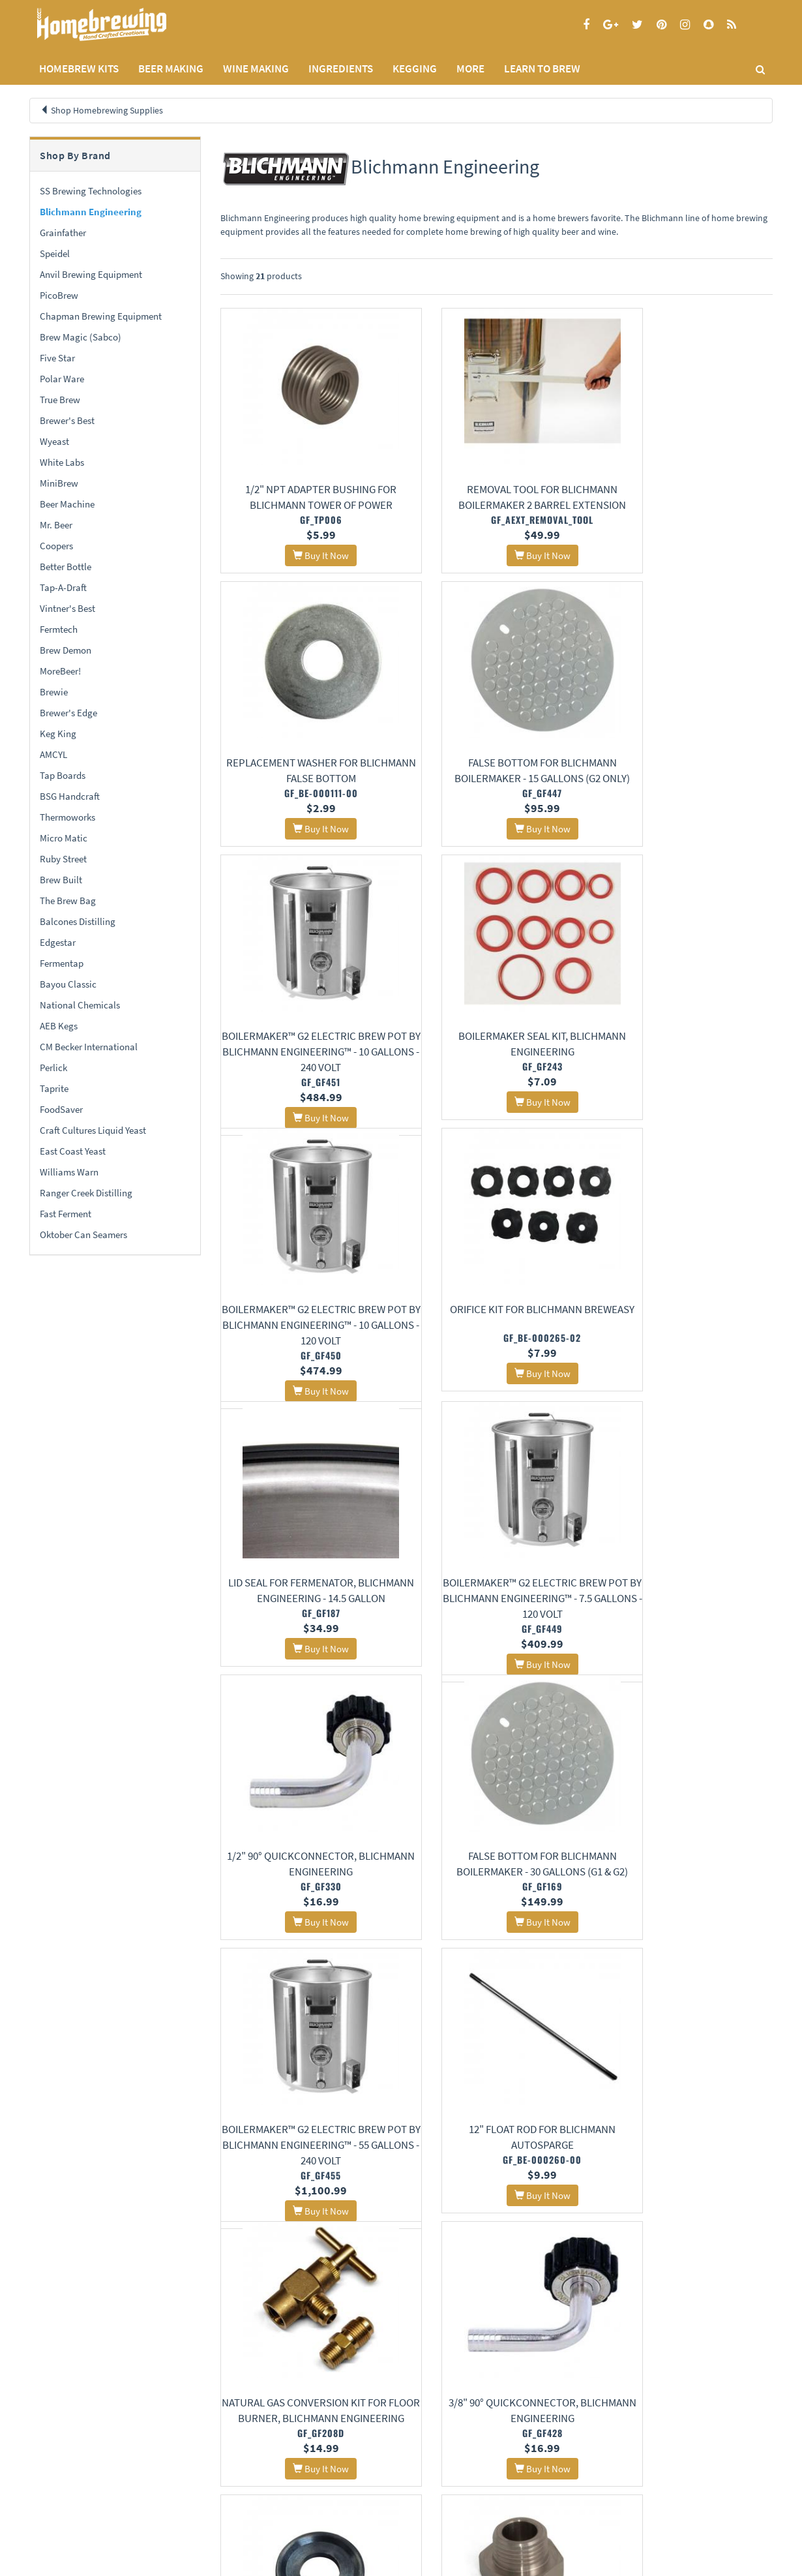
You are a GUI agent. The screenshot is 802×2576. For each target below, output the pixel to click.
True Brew (60, 399)
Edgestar (58, 942)
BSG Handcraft (70, 796)
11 (466, 2340)
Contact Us (175, 2465)
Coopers (56, 545)
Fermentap (61, 963)
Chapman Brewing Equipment (101, 316)
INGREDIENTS (340, 68)
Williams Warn (69, 1172)
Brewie (54, 692)
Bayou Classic (68, 984)
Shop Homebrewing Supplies (107, 110)
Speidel (55, 253)
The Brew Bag (68, 900)
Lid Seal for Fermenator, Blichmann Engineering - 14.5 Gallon (687, 1071)
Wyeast (54, 441)
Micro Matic (63, 838)
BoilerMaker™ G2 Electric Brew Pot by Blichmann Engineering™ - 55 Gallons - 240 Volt (306, 1653)
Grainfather (63, 232)
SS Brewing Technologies (90, 191)
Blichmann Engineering (90, 211)
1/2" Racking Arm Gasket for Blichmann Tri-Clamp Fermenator (496, 1944)
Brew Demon (65, 650)
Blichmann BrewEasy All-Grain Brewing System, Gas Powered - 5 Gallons (496, 2235)
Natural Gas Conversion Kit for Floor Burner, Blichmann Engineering (686, 1653)
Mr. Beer (56, 525)
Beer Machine (67, 504)
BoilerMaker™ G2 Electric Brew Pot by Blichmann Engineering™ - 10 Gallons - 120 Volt (306, 1071)
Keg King (58, 733)
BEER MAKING (170, 68)
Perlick (53, 1067)
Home (44, 2432)
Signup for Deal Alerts (496, 2472)
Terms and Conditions (67, 2482)
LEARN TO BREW (542, 68)
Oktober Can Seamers (83, 1234)
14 (543, 2340)
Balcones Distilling (77, 921)
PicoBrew (59, 295)
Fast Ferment (65, 1213)
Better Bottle (65, 566)
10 (441, 2340)
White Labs (62, 462)
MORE (470, 68)
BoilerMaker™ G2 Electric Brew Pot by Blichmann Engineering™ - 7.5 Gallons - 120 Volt (306, 1362)
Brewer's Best (67, 420)
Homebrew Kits (79, 68)
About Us (182, 2432)
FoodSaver (61, 1109)
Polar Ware (62, 378)
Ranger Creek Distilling (86, 1193)
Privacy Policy (53, 2465)
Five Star (57, 358)
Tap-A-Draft (63, 587)
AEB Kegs (59, 1026)
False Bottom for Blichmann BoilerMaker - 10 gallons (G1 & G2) (305, 2235)
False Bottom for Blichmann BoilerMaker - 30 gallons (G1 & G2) (687, 1362)
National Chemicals (80, 1005)
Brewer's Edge (68, 712)
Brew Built (61, 879)
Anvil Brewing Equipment (91, 274)
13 (517, 2340)
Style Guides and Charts (325, 2482)
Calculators (303, 2499)
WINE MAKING (256, 68)
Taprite (54, 1088)
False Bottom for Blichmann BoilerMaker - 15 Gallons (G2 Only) (305, 780)
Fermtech (59, 629)
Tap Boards (62, 775)
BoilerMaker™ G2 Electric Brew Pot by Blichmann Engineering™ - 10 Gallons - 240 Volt (496, 780)
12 (492, 2340)
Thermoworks (67, 817)
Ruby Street (63, 859)
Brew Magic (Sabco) (80, 337)
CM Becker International (89, 1046)
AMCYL (53, 754)
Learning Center (312, 2465)
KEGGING (415, 68)
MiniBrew (59, 483)
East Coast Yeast (73, 1151)
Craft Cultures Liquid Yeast (93, 1130)
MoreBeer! (60, 671)
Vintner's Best (67, 608)
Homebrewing (120, 24)
